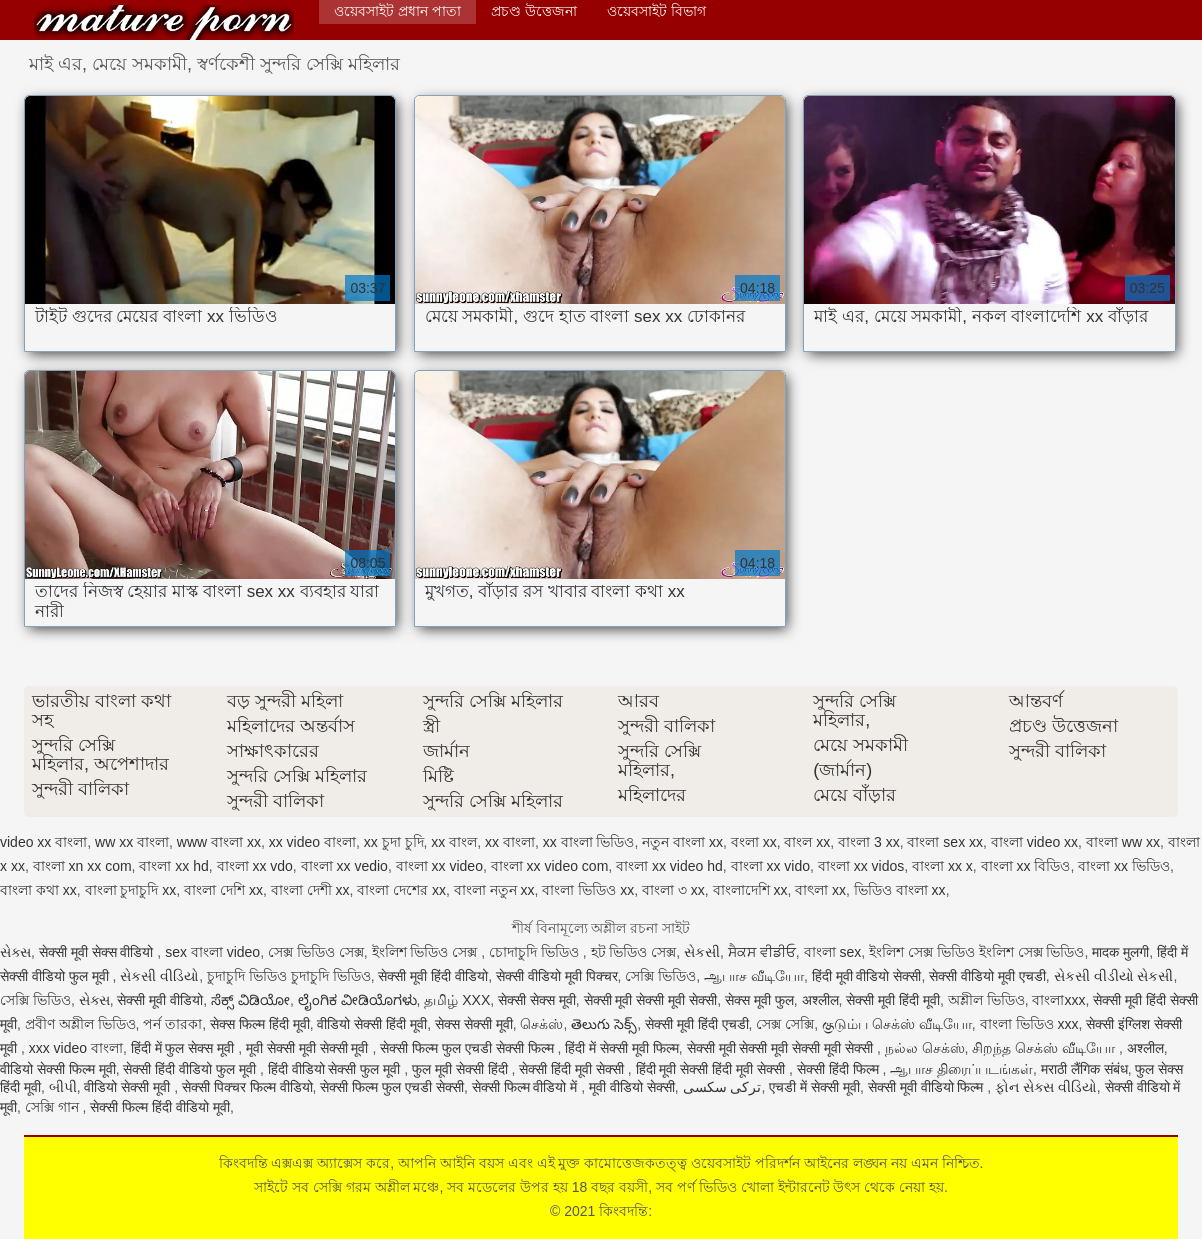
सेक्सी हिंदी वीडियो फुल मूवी (191, 1069)
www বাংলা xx (219, 842)
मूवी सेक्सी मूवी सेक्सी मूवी (309, 1048)
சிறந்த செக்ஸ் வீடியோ (1045, 1048)
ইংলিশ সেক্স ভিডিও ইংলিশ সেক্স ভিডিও (976, 952)
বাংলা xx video (439, 866)
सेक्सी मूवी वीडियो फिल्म (928, 1087)
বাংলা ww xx (1123, 842)
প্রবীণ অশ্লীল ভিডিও (80, 1024)
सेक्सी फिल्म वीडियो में (527, 1087)
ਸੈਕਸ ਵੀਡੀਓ (762, 952)
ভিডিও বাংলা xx (900, 890)
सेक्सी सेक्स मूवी (537, 1000)
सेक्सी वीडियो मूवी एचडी (987, 976)
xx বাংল (454, 842)
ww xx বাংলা (132, 842)
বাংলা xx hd (173, 866)
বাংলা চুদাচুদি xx (131, 890)
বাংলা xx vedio (344, 866)
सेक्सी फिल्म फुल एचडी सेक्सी (392, 1087)
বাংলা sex (833, 952)
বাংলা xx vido (770, 866)
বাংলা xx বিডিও (1026, 866)
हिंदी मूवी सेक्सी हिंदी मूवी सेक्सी (712, 1069)
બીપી (63, 1087)
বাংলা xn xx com (82, 866)
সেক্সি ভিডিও (660, 976)
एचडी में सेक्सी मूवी (814, 1087)
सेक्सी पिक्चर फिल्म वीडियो (247, 1087)
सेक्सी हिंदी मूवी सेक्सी (573, 1069)
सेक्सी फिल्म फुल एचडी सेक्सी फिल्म (468, 1048)
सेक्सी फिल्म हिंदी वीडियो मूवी (160, 1107)
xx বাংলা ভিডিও (589, 842)
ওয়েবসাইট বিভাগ (656, 11)
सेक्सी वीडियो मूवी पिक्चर (557, 976)
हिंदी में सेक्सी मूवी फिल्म (622, 1048)
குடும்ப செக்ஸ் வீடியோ (897, 1024)
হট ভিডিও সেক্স (634, 952)
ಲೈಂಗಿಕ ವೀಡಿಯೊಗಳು (357, 1000)
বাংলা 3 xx (869, 842)
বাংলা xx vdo (255, 866)
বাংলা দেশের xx (401, 890)
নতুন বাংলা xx (682, 842)
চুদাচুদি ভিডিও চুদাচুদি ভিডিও (289, 976)
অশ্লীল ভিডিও (986, 1000)
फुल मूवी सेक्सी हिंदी (462, 1069)
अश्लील (820, 1000)
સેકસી (702, 952)
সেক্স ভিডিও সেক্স (316, 952)
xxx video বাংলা (76, 1048)
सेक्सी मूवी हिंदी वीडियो (433, 976)
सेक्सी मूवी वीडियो (160, 1000)
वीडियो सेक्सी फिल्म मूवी (58, 1069)
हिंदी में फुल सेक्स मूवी (184, 1048)
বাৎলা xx (820, 890)
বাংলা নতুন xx (494, 890)
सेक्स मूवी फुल (759, 1000)
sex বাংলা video (212, 952)
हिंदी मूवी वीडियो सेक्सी (867, 976)
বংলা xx (754, 842)
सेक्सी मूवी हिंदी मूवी (893, 1000)
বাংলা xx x (942, 866)
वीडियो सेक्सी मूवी (129, 1087)
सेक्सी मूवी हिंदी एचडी (697, 1024)
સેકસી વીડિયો (159, 976)
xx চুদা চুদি (394, 842)
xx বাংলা (510, 842)
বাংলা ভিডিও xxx (1029, 1024)
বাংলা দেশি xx (223, 890)
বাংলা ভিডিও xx (588, 890)
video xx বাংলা (43, 842)
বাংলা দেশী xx (310, 890)
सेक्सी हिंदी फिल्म (840, 1069)
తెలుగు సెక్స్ (604, 1024)
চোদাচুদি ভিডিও (536, 952)
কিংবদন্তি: (164, 22)
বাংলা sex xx (945, 842)
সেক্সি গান (54, 1107)
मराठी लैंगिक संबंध (1084, 1069)
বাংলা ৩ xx (673, 890)
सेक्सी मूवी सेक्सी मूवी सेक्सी (651, 1000)
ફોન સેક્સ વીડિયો (1046, 1087)
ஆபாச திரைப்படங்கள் (961, 1069)
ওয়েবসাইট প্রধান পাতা (397, 11)
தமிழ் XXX (457, 1000)
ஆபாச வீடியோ (754, 976)
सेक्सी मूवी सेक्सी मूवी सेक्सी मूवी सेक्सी (782, 1048)
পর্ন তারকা (172, 1024)
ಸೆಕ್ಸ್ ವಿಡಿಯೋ (250, 1000)
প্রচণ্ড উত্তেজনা (534, 11)
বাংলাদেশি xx (750, 890)
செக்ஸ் (541, 1024)
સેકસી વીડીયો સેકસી (1114, 976)
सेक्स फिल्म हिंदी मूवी (260, 1024)
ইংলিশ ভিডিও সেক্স (427, 952)
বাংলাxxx (1058, 1000)
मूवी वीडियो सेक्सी (632, 1087)
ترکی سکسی (722, 1087)
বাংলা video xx (1034, 842)
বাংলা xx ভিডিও (1124, 866)
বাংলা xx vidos (861, 866)
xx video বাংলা (312, 842)
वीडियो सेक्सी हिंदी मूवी (372, 1024)
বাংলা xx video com (550, 866)
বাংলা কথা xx (38, 890)
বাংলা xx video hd (669, 866)
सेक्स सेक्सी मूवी (474, 1024)
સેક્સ (15, 952)
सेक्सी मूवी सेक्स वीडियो (98, 952)
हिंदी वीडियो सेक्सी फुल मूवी (336, 1069)
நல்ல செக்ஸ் (925, 1048)
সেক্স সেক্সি (785, 1024)
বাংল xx (807, 842)
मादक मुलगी (1120, 952)
